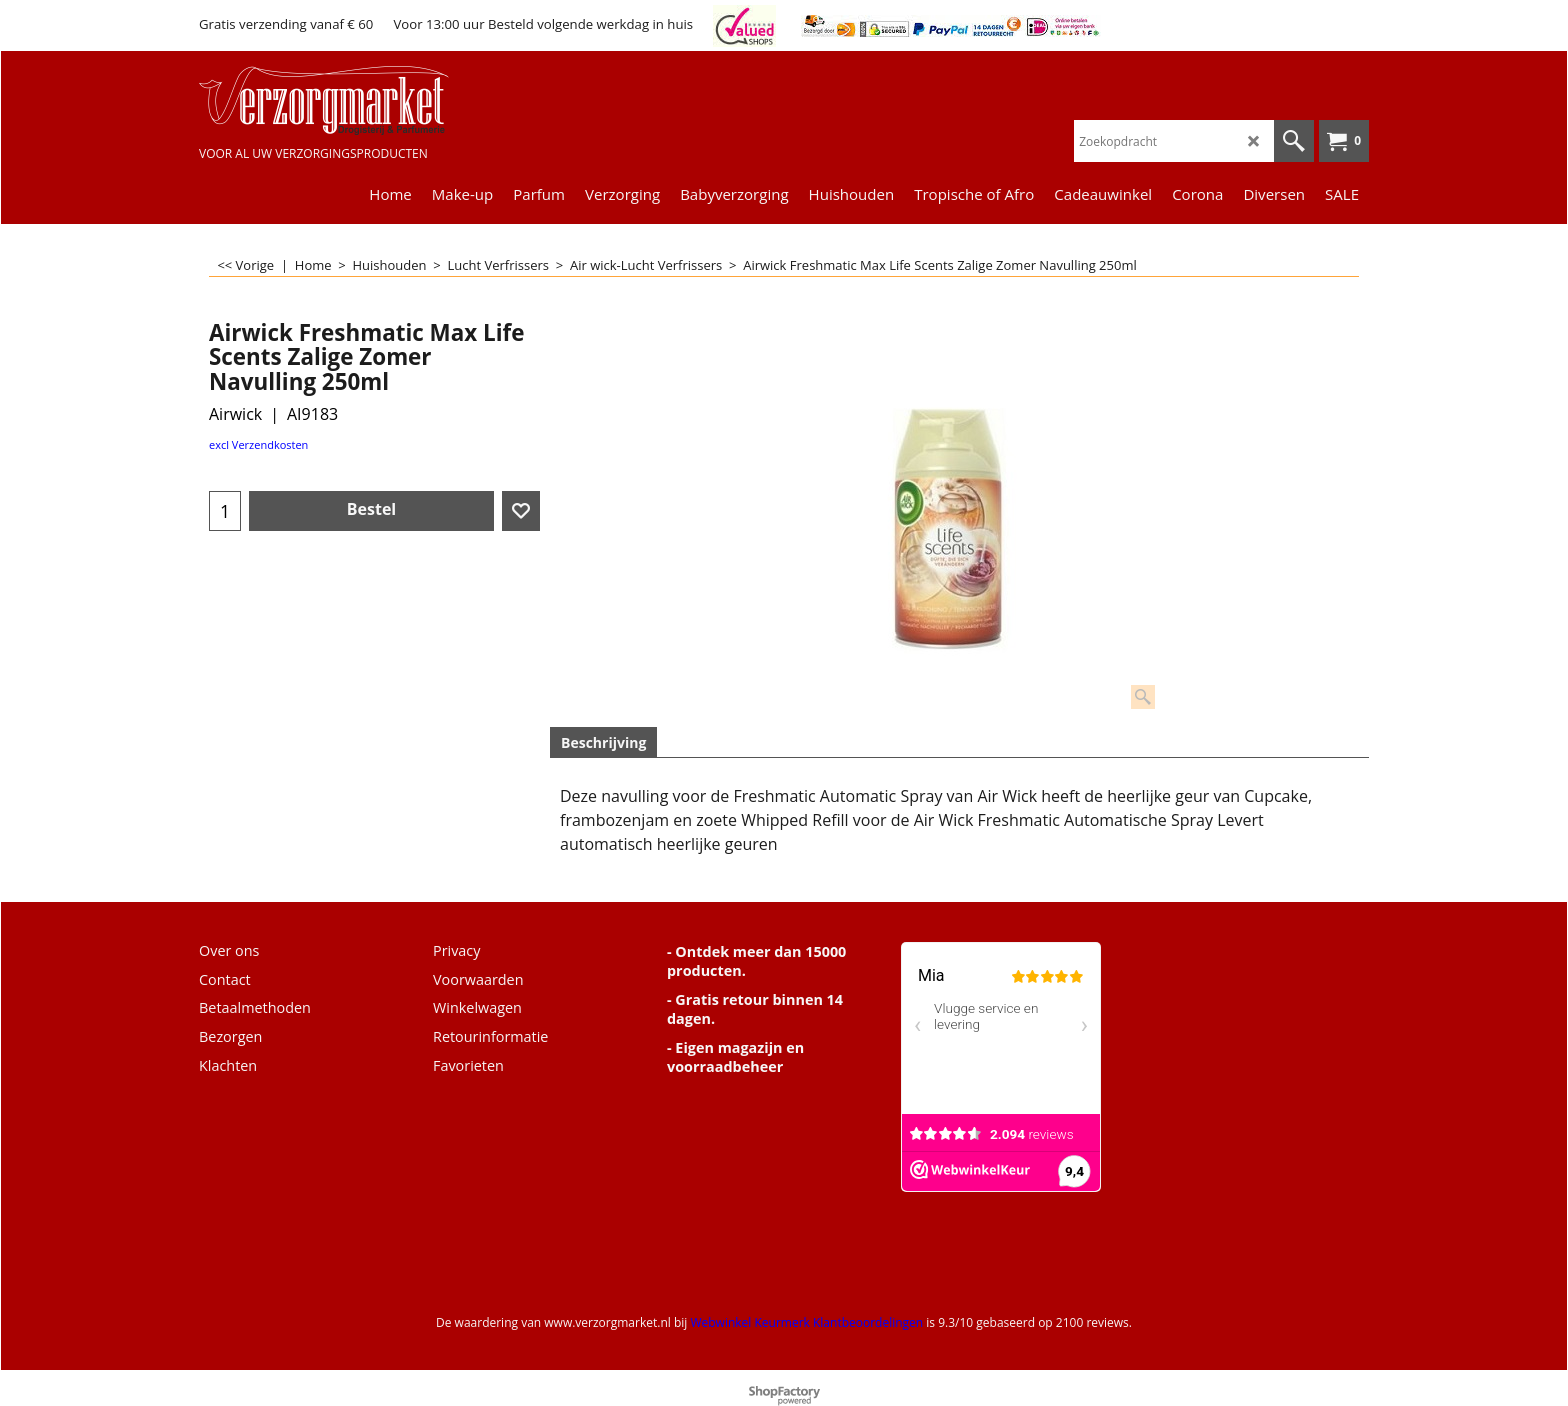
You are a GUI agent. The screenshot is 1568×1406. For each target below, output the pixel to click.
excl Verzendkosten (258, 444)
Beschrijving (603, 742)
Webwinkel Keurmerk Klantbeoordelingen (806, 1322)
